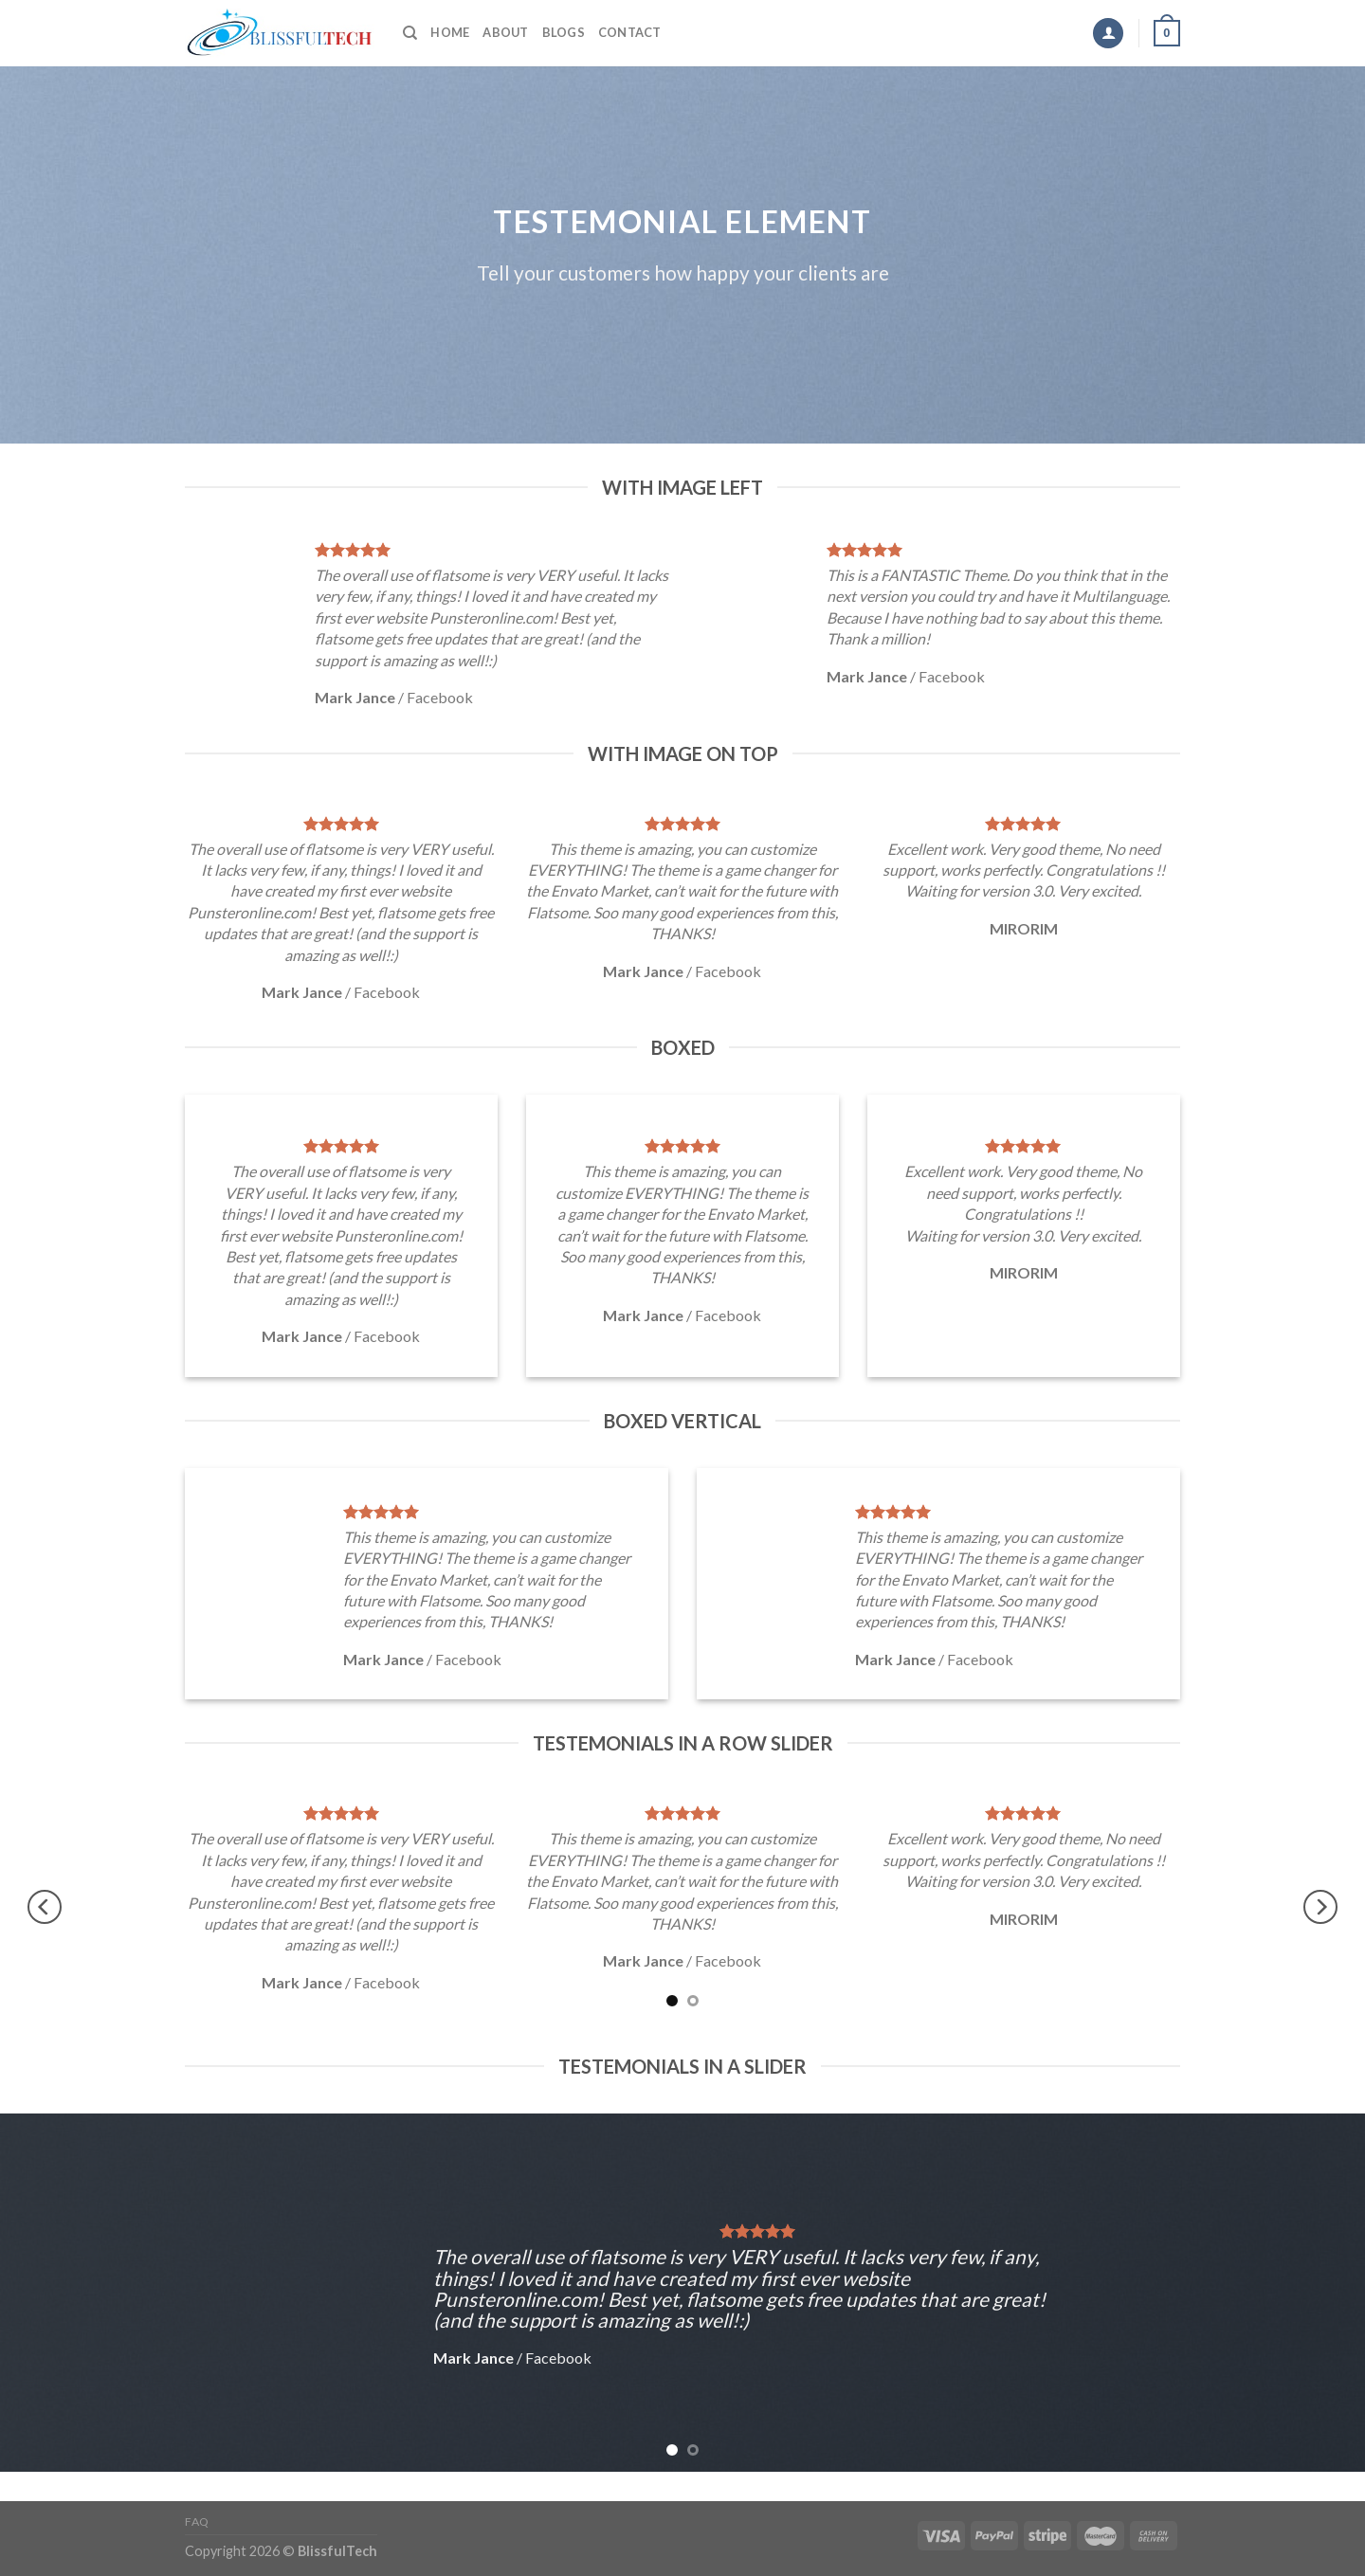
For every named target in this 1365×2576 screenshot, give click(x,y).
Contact (630, 32)
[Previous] (44, 1906)
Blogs (563, 32)
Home (449, 32)
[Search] (410, 33)
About (505, 32)
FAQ (197, 2521)
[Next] (1320, 1906)
